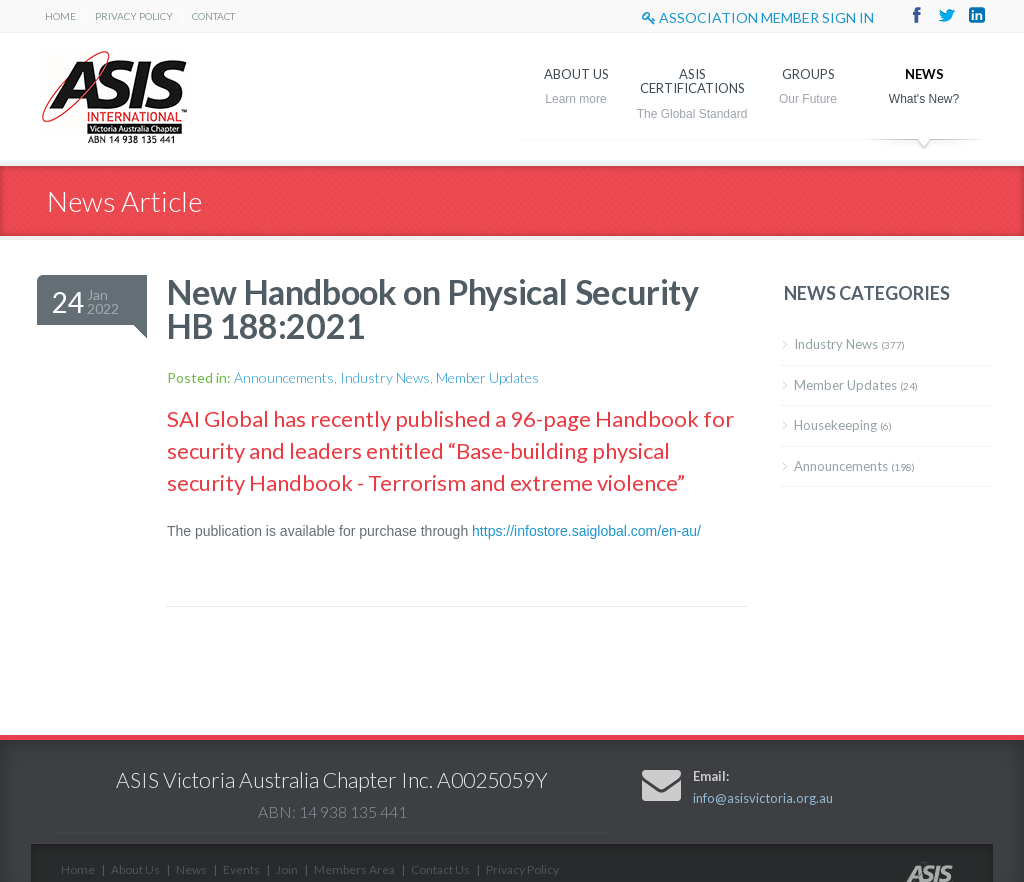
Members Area (354, 869)
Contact (213, 16)
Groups (808, 74)
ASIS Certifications (692, 81)
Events (241, 869)
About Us (576, 74)
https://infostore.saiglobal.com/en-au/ (586, 531)
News (924, 74)
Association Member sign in (758, 17)
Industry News (385, 377)
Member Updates (487, 377)
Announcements (284, 377)
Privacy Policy (134, 16)
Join (287, 869)
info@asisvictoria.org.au (763, 798)
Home (60, 16)
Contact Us (440, 869)
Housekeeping (843, 425)
